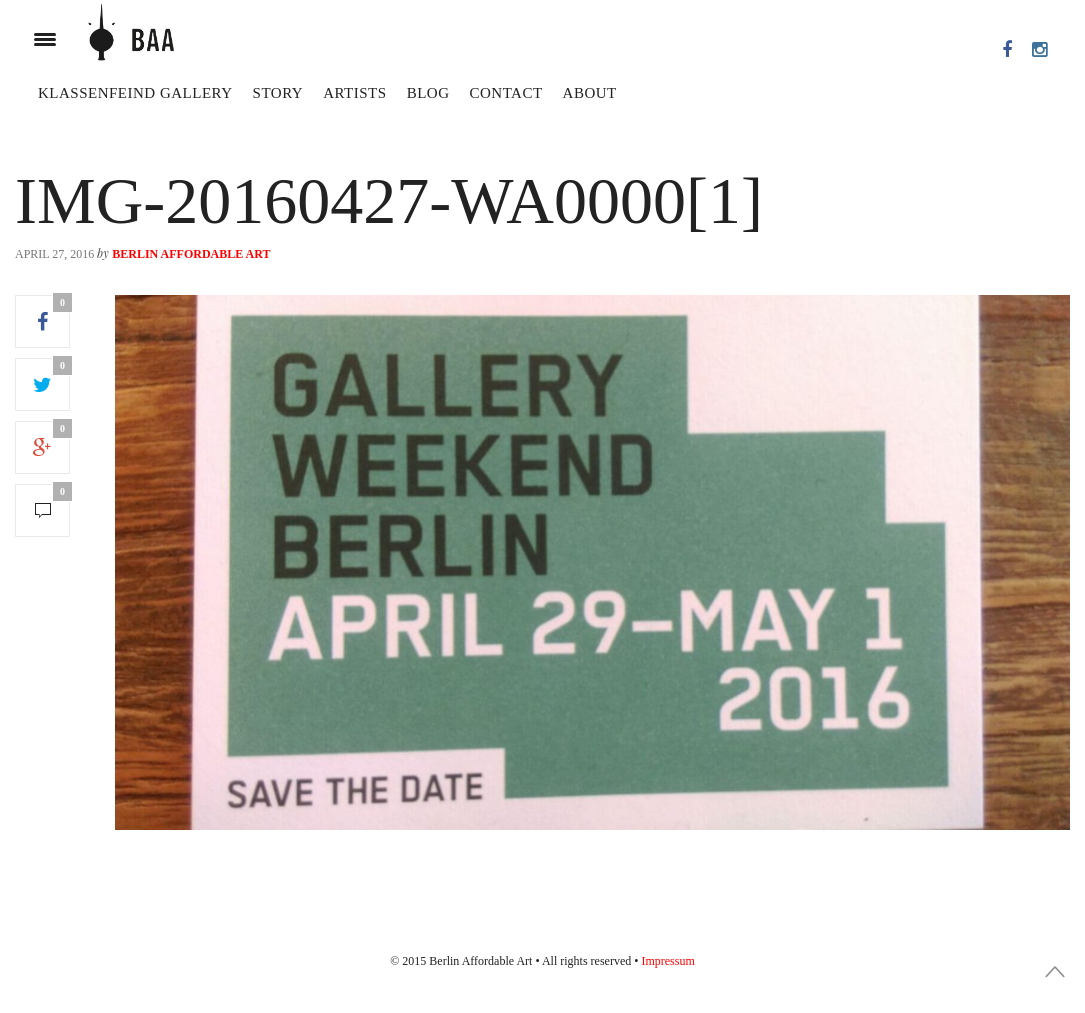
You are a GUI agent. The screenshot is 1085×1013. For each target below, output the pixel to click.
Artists (354, 93)
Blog (428, 93)
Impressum (667, 961)
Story (278, 93)
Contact (505, 93)
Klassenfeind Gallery (135, 93)
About (590, 93)
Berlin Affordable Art (191, 254)
